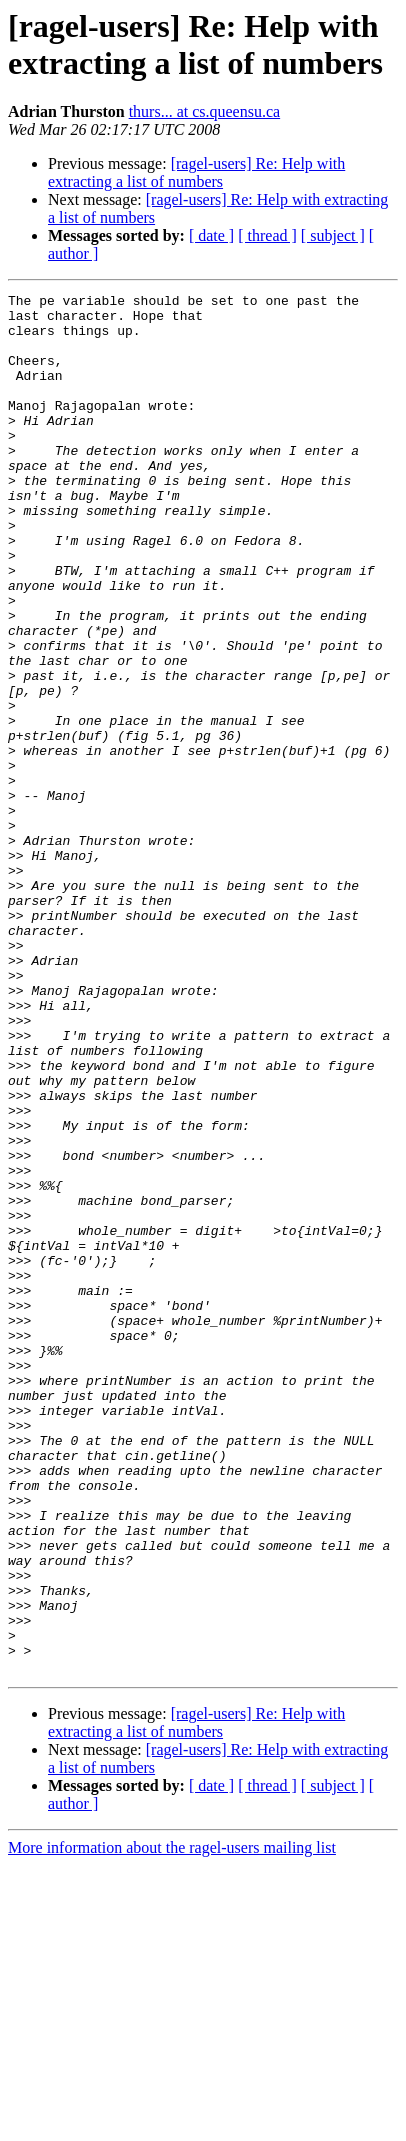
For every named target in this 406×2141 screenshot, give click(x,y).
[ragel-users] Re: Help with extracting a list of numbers (196, 172)
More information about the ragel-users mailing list (172, 2123)
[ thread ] (267, 235)
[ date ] (211, 235)
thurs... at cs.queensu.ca (205, 111)
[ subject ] (333, 235)
